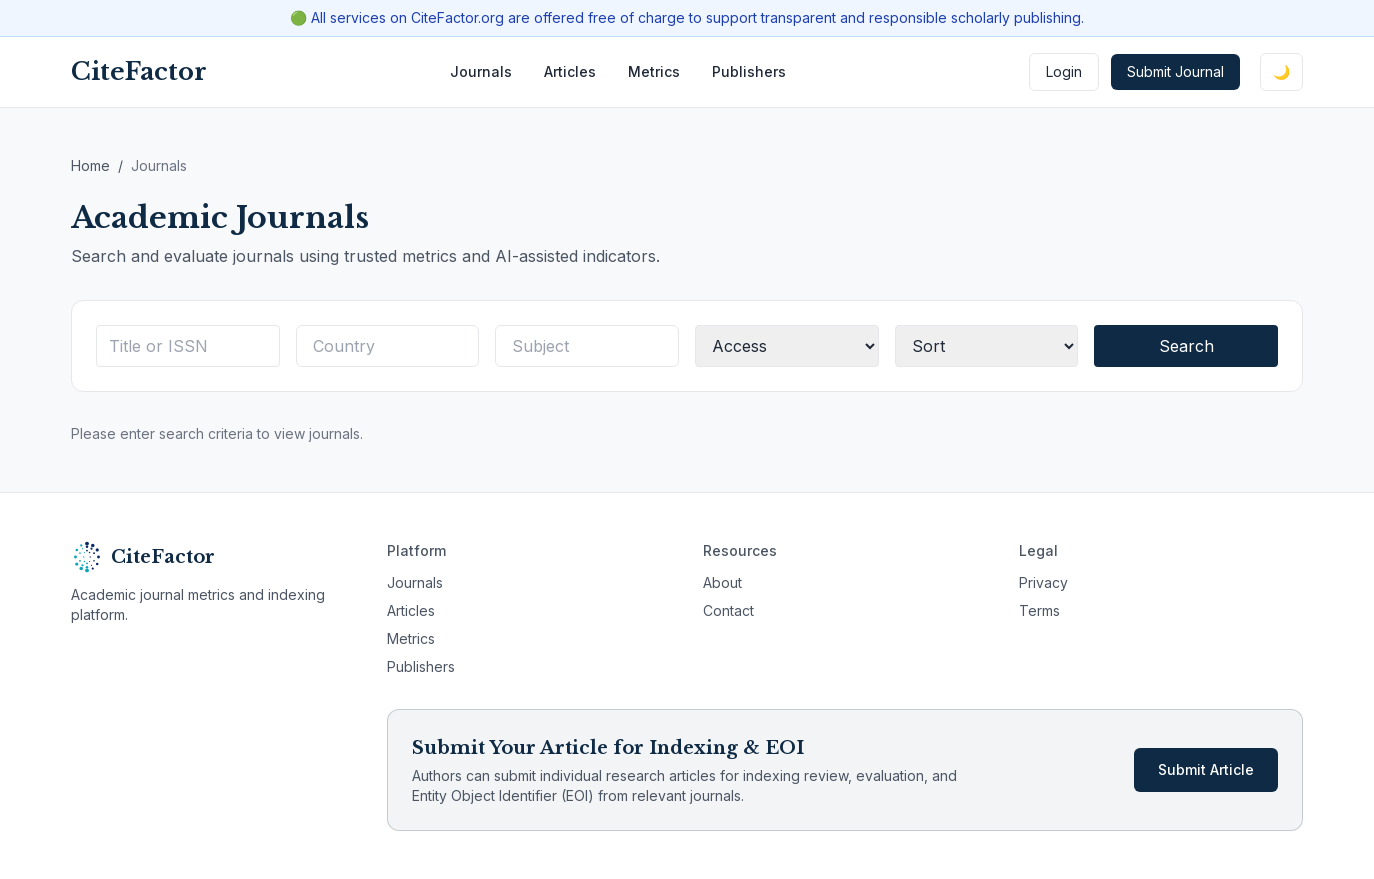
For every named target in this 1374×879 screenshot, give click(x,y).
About (722, 582)
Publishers (749, 71)
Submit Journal (1175, 71)
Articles (570, 71)
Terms (1039, 610)
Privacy (1043, 582)
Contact (728, 610)
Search (1186, 346)
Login (1064, 71)
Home (90, 165)
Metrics (654, 71)
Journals (481, 71)
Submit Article (1206, 769)
